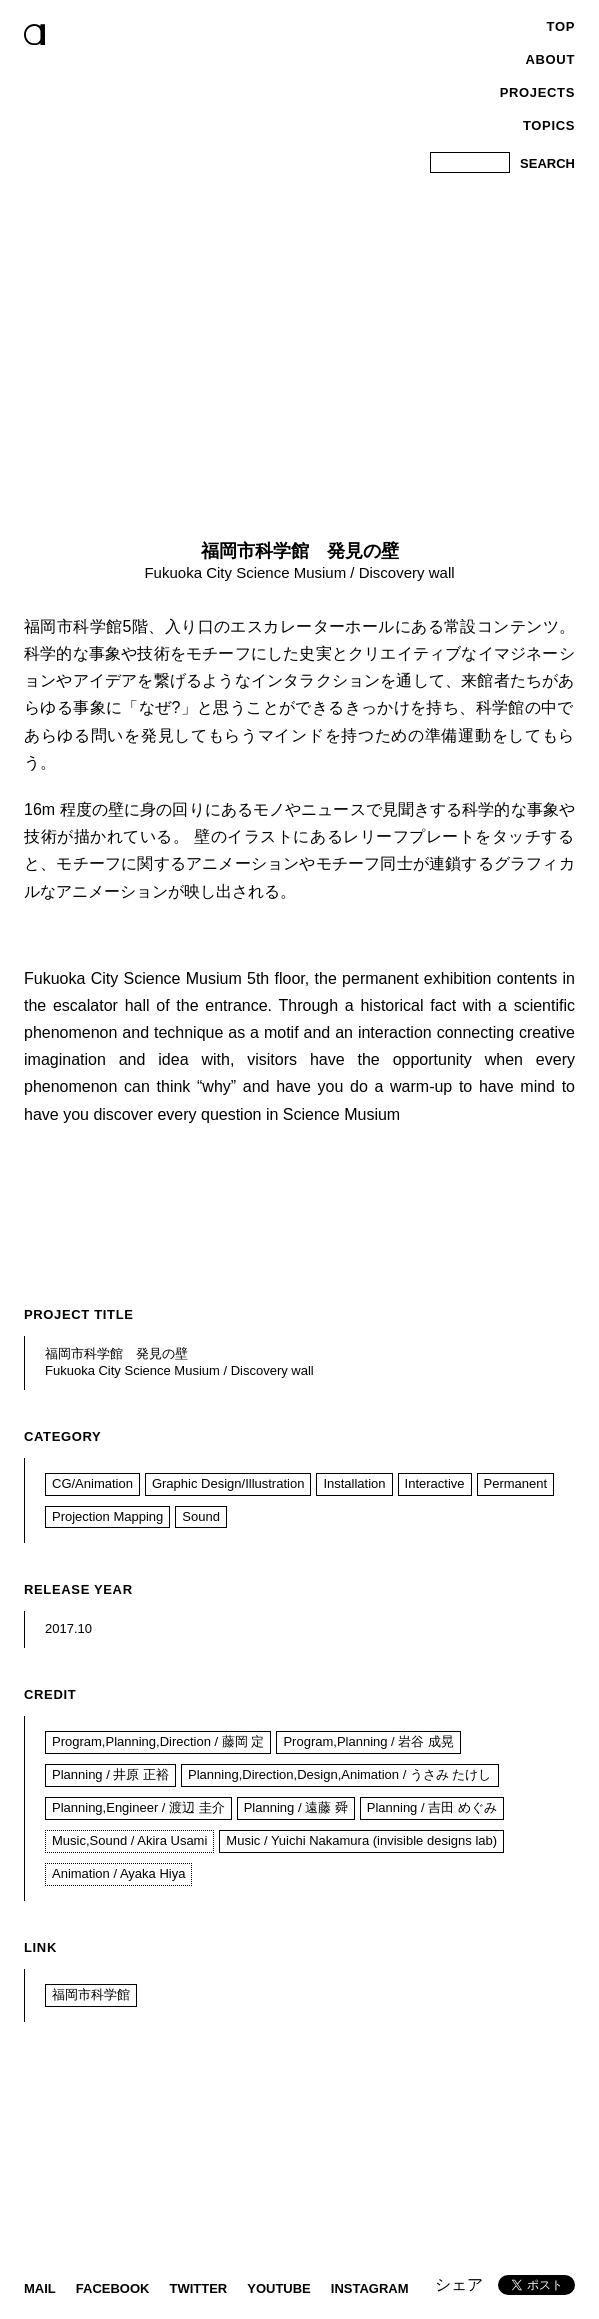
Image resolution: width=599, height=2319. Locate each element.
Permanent (516, 1483)
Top (561, 26)
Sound (201, 1516)
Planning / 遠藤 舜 (296, 1807)
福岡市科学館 (91, 1994)
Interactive (435, 1483)
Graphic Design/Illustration (228, 1483)
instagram (370, 2288)
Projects (537, 92)
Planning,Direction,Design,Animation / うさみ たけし (339, 1774)
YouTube (279, 2288)
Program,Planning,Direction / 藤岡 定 (158, 1741)
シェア (459, 2284)
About (550, 59)
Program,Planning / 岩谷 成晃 (368, 1741)
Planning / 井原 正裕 (110, 1774)
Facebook (113, 2288)
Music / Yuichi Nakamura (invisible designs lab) (361, 1840)
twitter (198, 2288)
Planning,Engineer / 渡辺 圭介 (138, 1807)
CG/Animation (92, 1483)
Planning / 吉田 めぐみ (432, 1807)
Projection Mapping (107, 1516)
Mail (40, 2288)
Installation (354, 1483)
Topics (549, 125)
